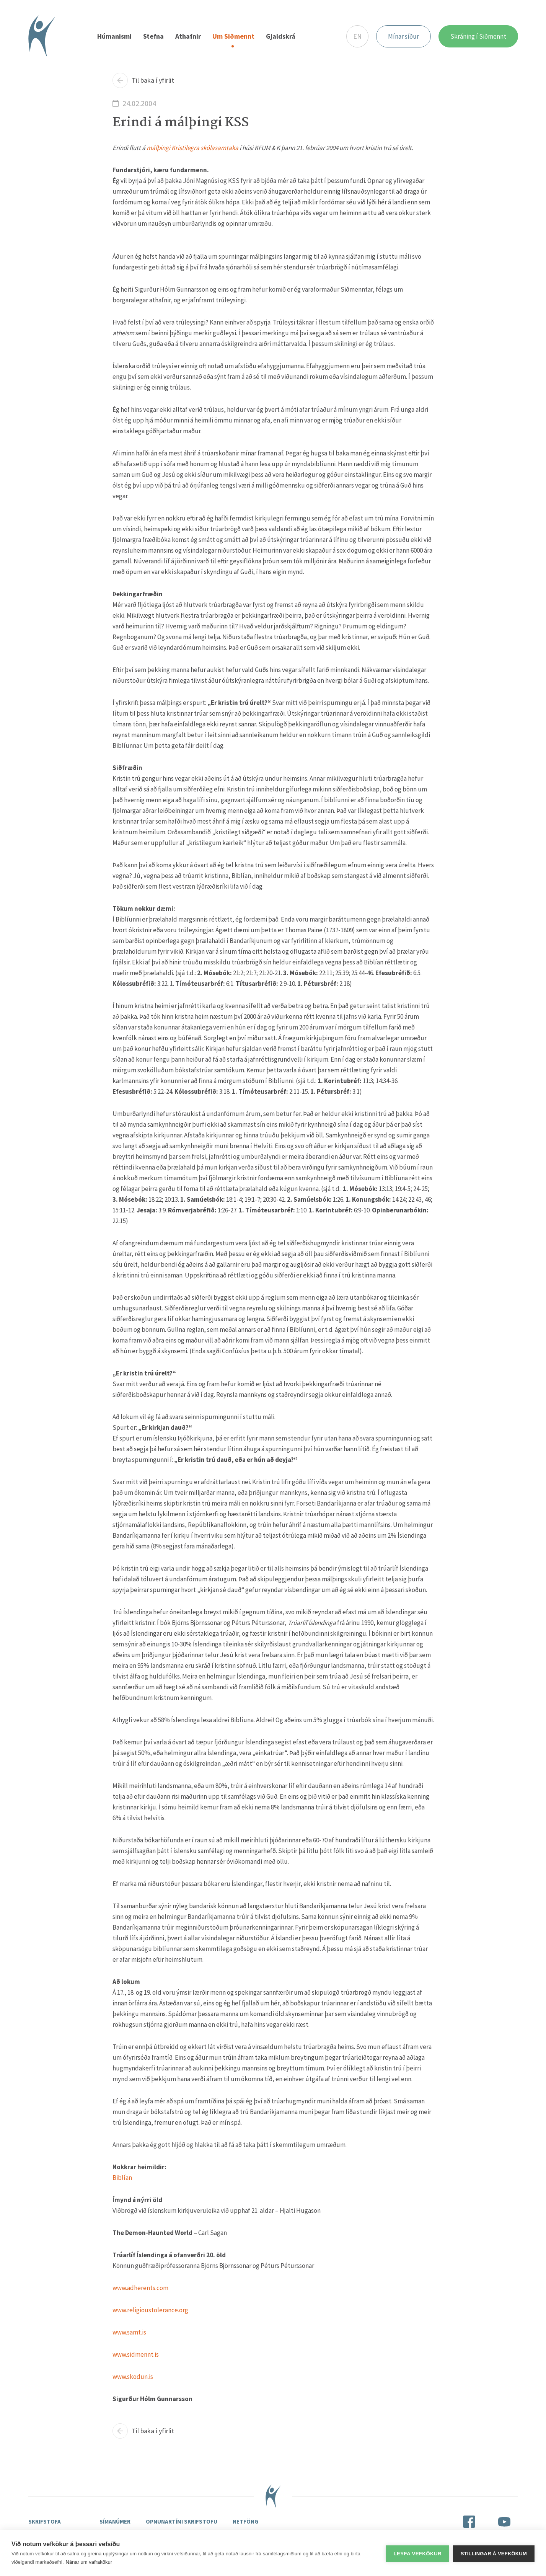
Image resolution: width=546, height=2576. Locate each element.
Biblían (122, 2178)
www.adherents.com (140, 2288)
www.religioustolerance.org (150, 2311)
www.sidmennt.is (135, 2355)
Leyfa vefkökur (417, 2553)
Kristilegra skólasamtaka (205, 148)
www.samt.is (129, 2333)
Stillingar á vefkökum (494, 2553)
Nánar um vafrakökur (89, 2562)
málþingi (158, 148)
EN (357, 36)
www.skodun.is (132, 2377)
